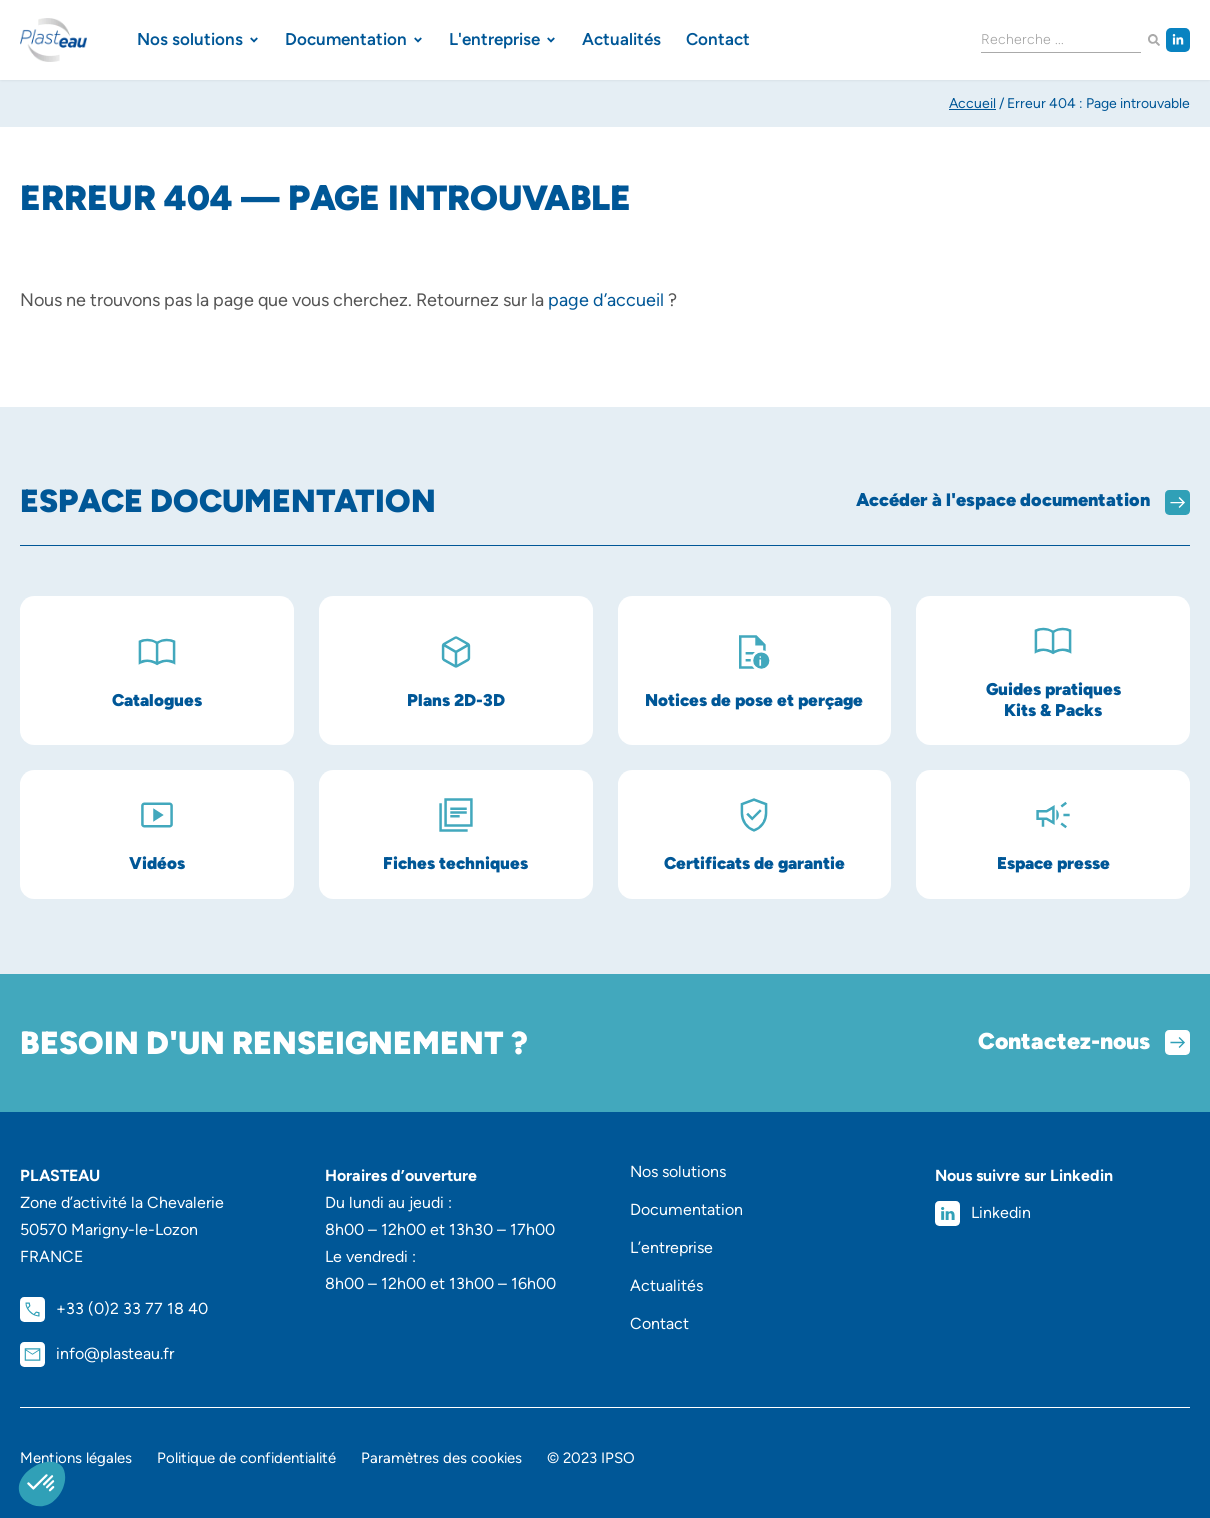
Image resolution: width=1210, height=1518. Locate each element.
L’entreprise (671, 1247)
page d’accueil (606, 300)
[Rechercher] (1153, 40)
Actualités (666, 1285)
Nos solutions (678, 1171)
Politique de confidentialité (246, 1458)
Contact (659, 1323)
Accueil (972, 103)
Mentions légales (76, 1458)
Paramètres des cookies (441, 1458)
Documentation (686, 1209)
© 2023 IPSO (591, 1458)
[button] (42, 1484)
